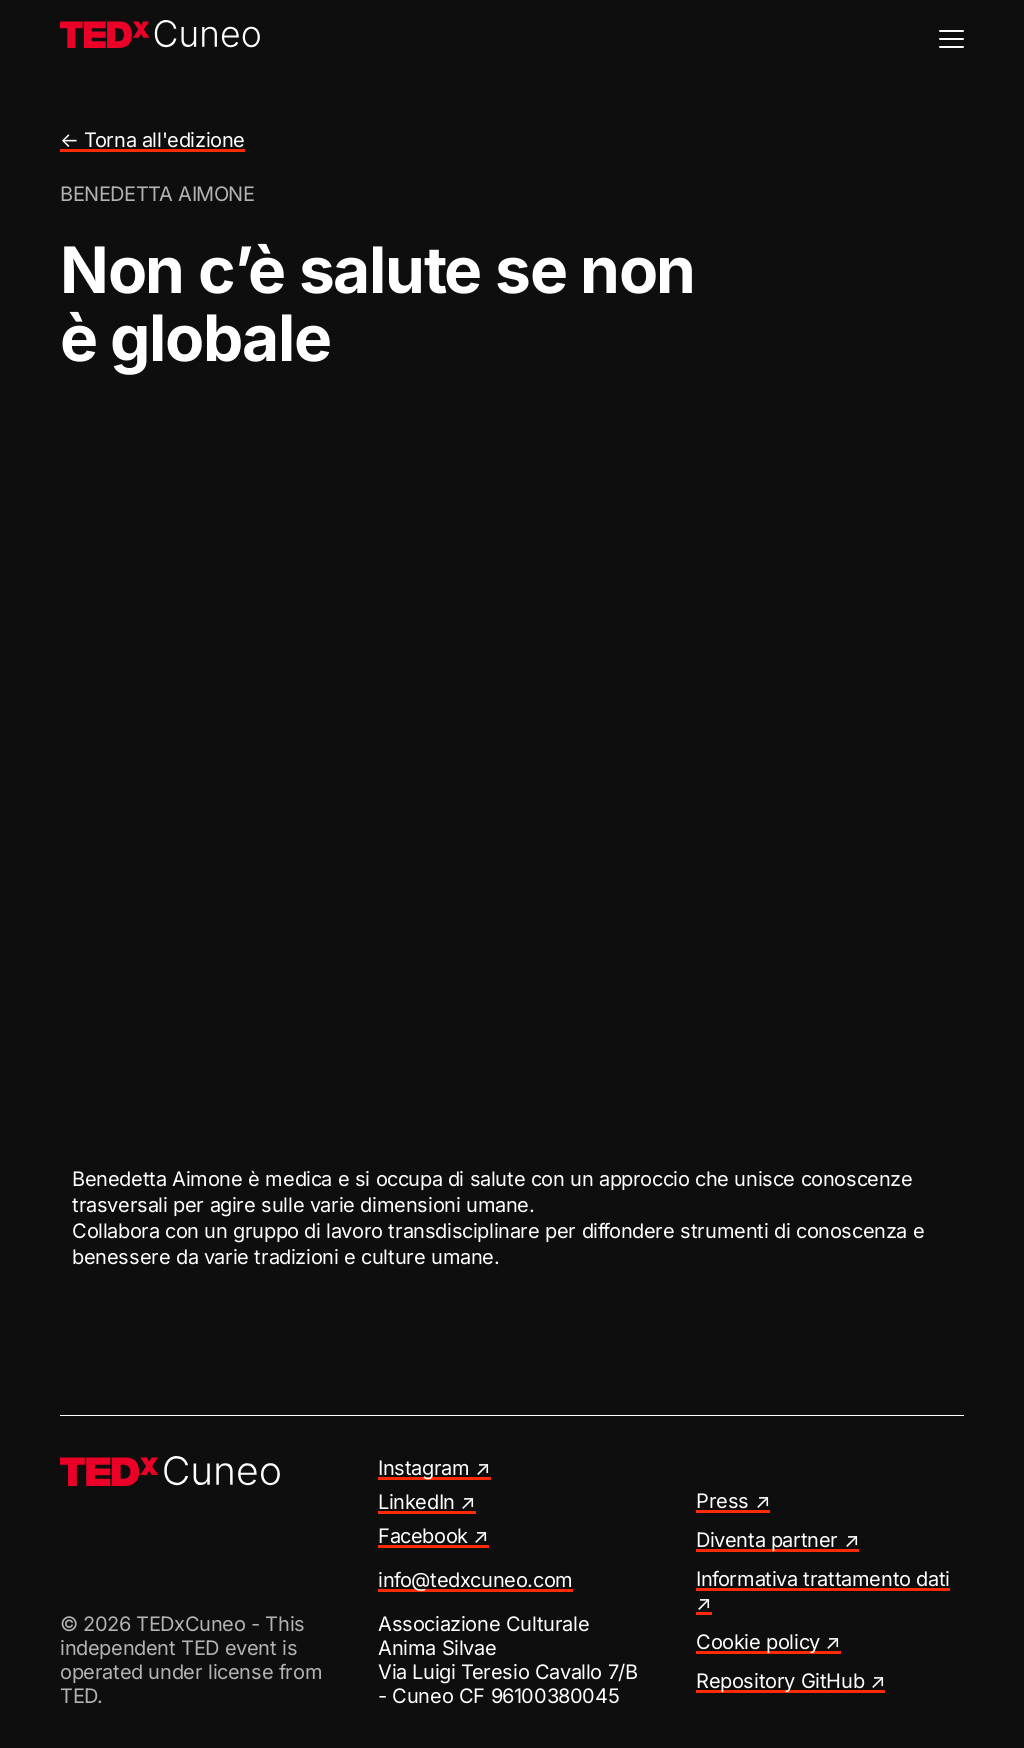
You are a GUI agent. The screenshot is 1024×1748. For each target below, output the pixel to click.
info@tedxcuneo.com (475, 1580)
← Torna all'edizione (152, 140)
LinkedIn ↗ (427, 1502)
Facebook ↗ (433, 1536)
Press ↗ (733, 1501)
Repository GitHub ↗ (790, 1681)
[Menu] (951, 39)
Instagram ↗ (434, 1468)
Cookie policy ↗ (768, 1642)
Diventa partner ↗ (777, 1540)
